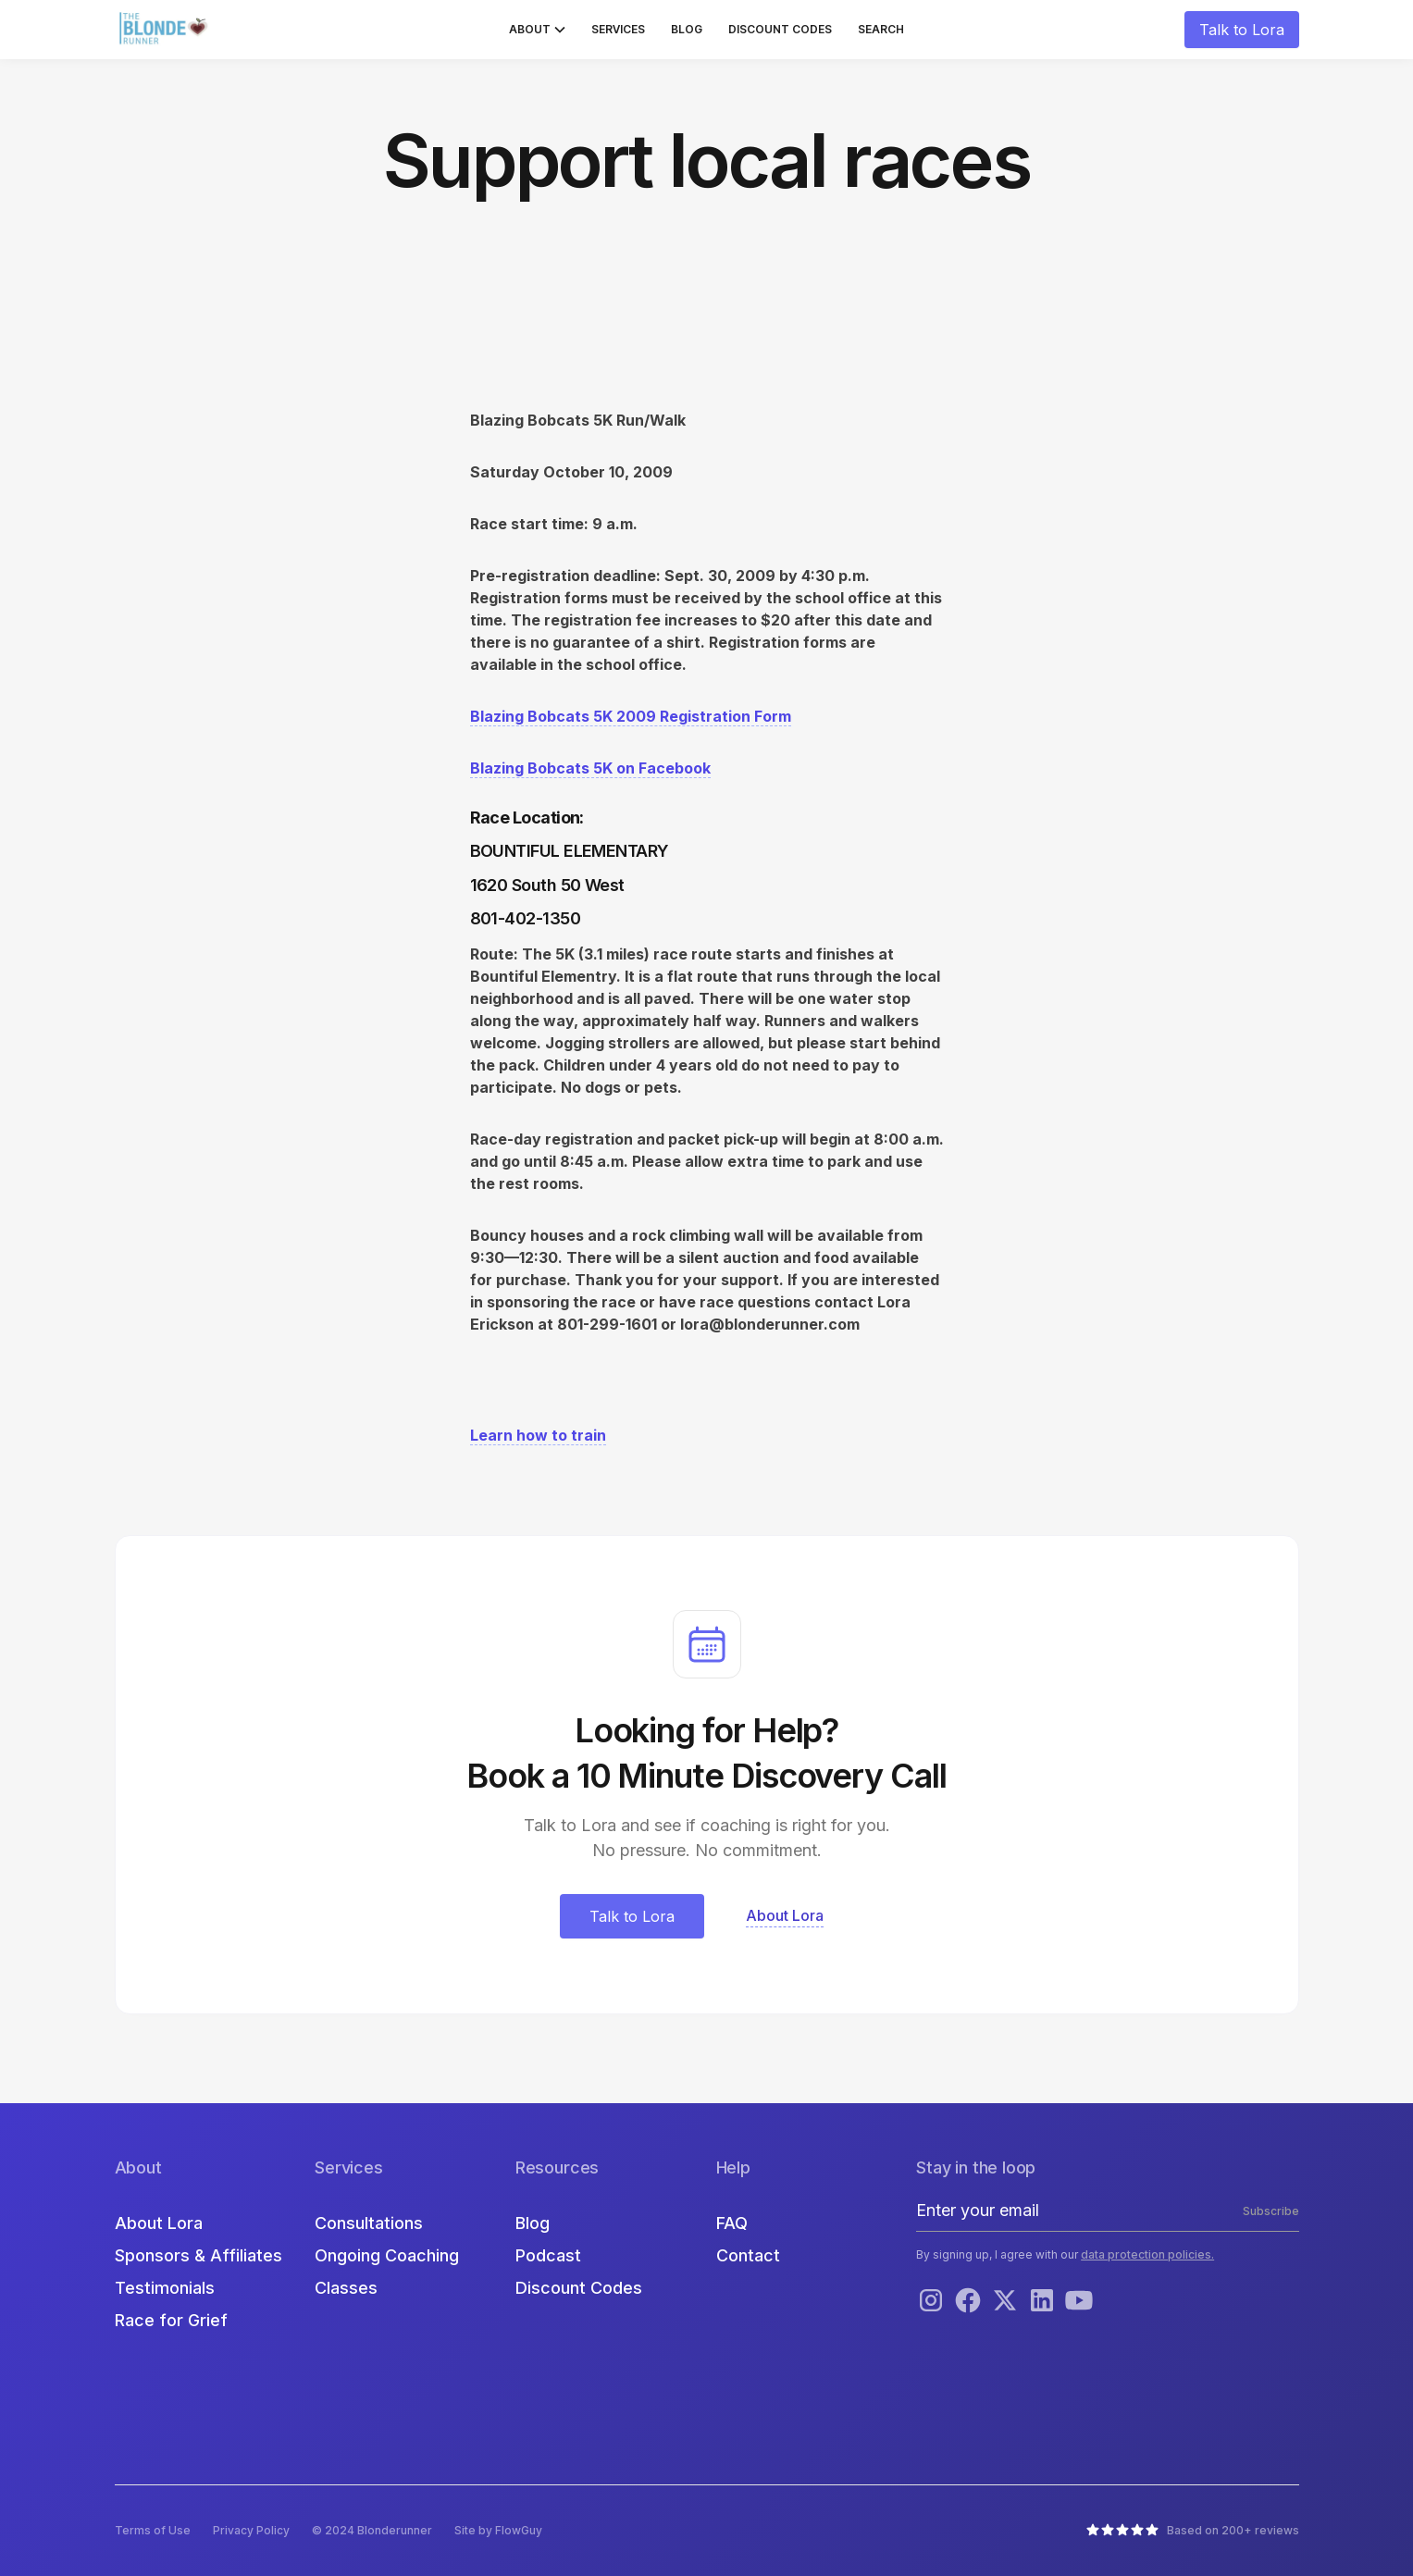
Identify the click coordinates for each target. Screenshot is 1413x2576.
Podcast (548, 2255)
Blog (686, 29)
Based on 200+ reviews (1233, 2530)
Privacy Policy (251, 2530)
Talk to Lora (1241, 29)
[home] (166, 29)
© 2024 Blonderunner (372, 2530)
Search (881, 29)
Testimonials (165, 2287)
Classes (346, 2287)
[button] (537, 29)
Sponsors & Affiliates (198, 2255)
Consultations (369, 2223)
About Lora (159, 2223)
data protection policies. (1147, 2254)
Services (618, 29)
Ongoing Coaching (387, 2255)
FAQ (732, 2223)
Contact (748, 2255)
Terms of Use (153, 2530)
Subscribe (1271, 2211)
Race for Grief (171, 2320)
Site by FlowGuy (498, 2530)
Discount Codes (780, 29)
